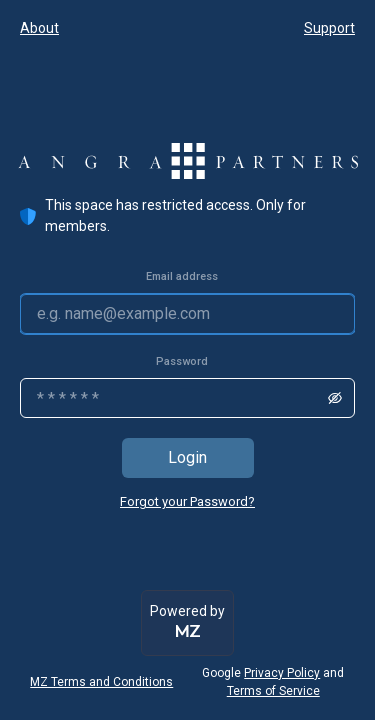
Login (187, 457)
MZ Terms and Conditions (101, 682)
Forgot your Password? (187, 501)
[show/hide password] (335, 398)
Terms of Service (273, 691)
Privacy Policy (282, 673)
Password (182, 361)
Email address (182, 276)
